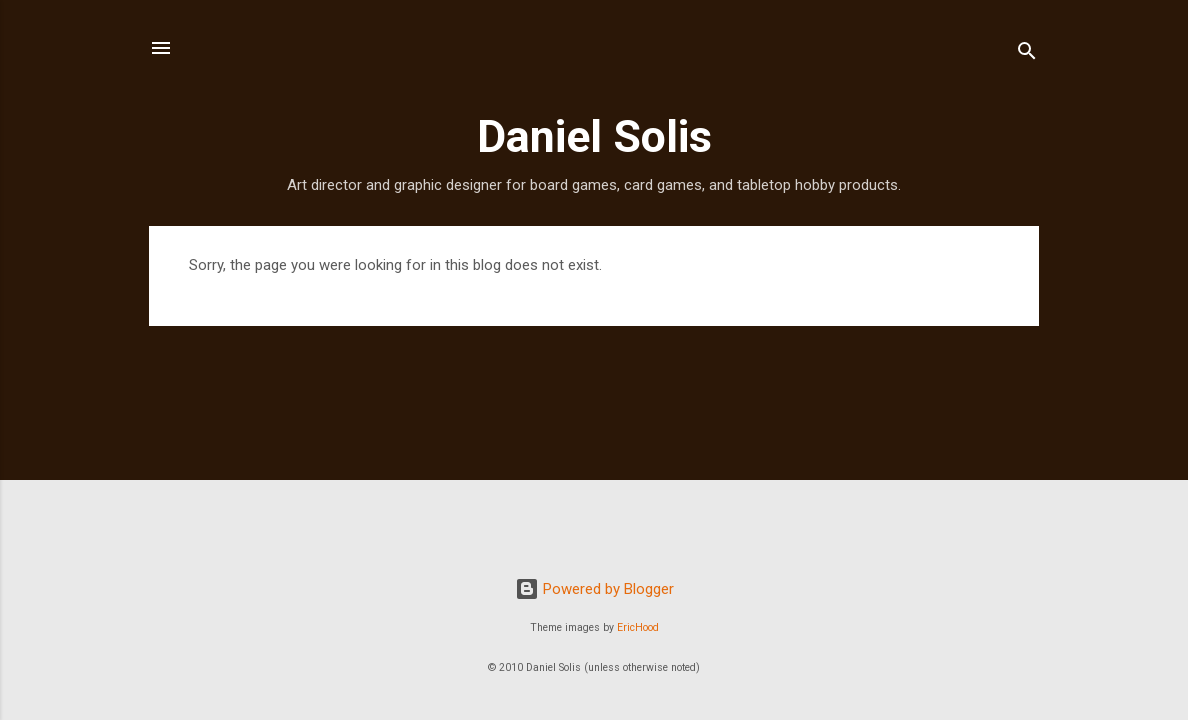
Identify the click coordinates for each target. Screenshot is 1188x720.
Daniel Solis (594, 136)
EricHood (638, 627)
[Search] (1027, 54)
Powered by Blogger (594, 589)
